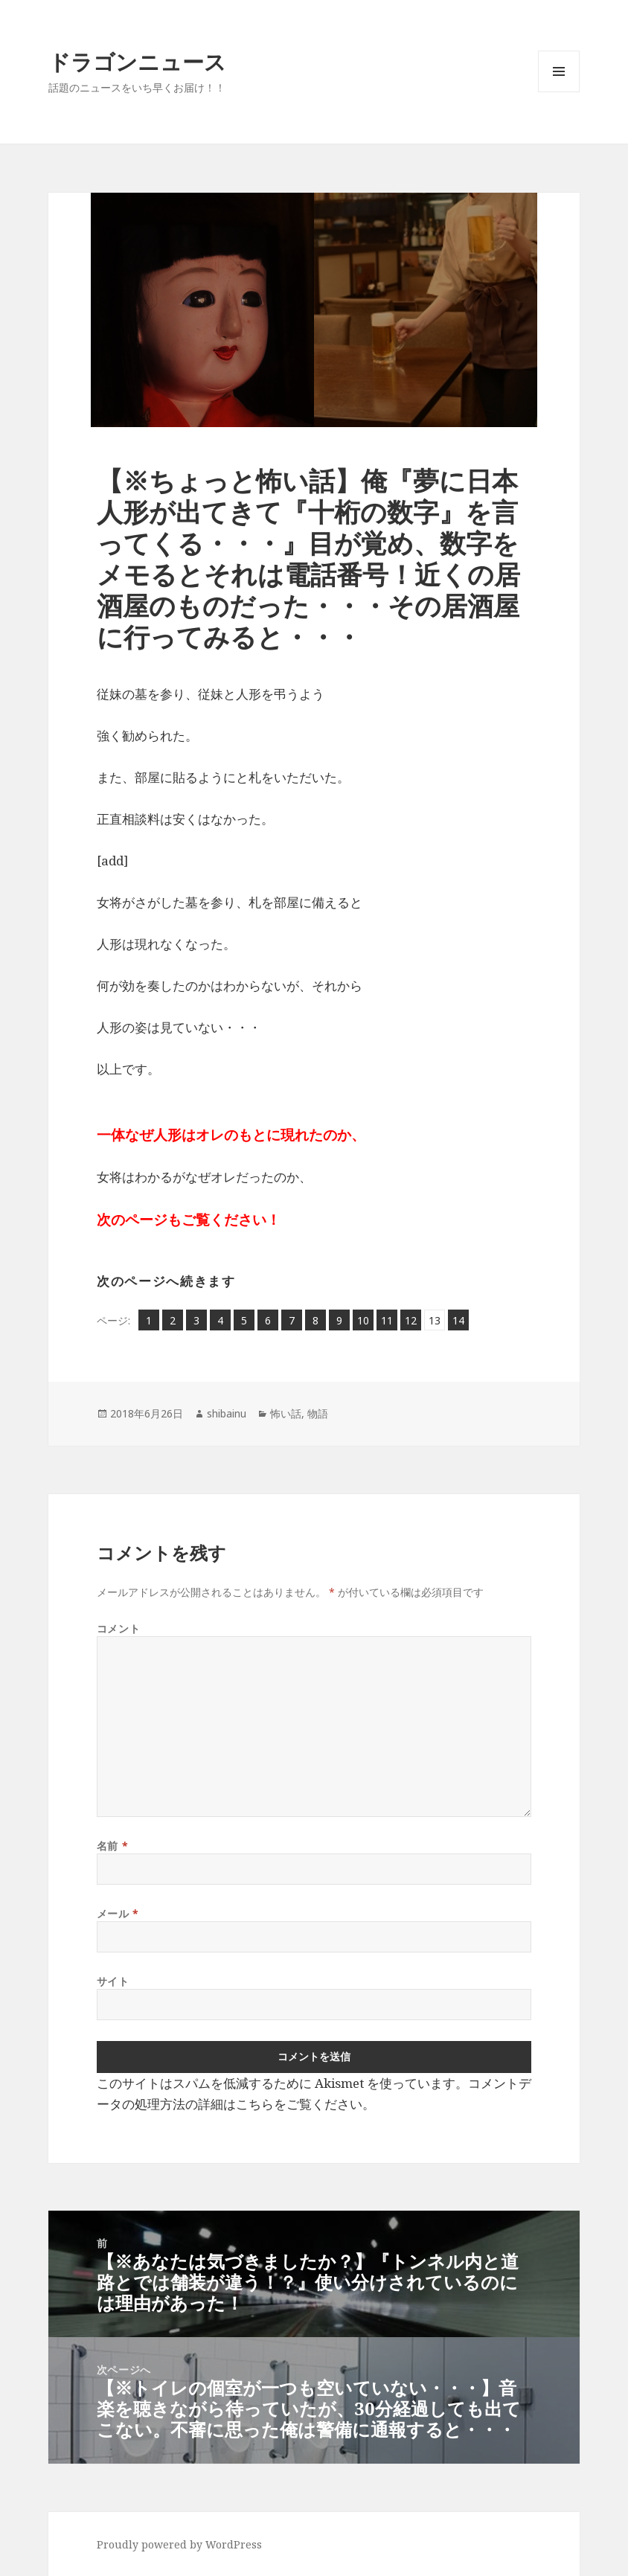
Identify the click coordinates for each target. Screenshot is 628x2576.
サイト (113, 1981)
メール (118, 1913)
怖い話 (285, 1413)
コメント (118, 1628)
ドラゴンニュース (137, 61)
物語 (317, 1413)
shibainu (226, 1413)
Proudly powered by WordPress (179, 2544)
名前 (112, 1846)
